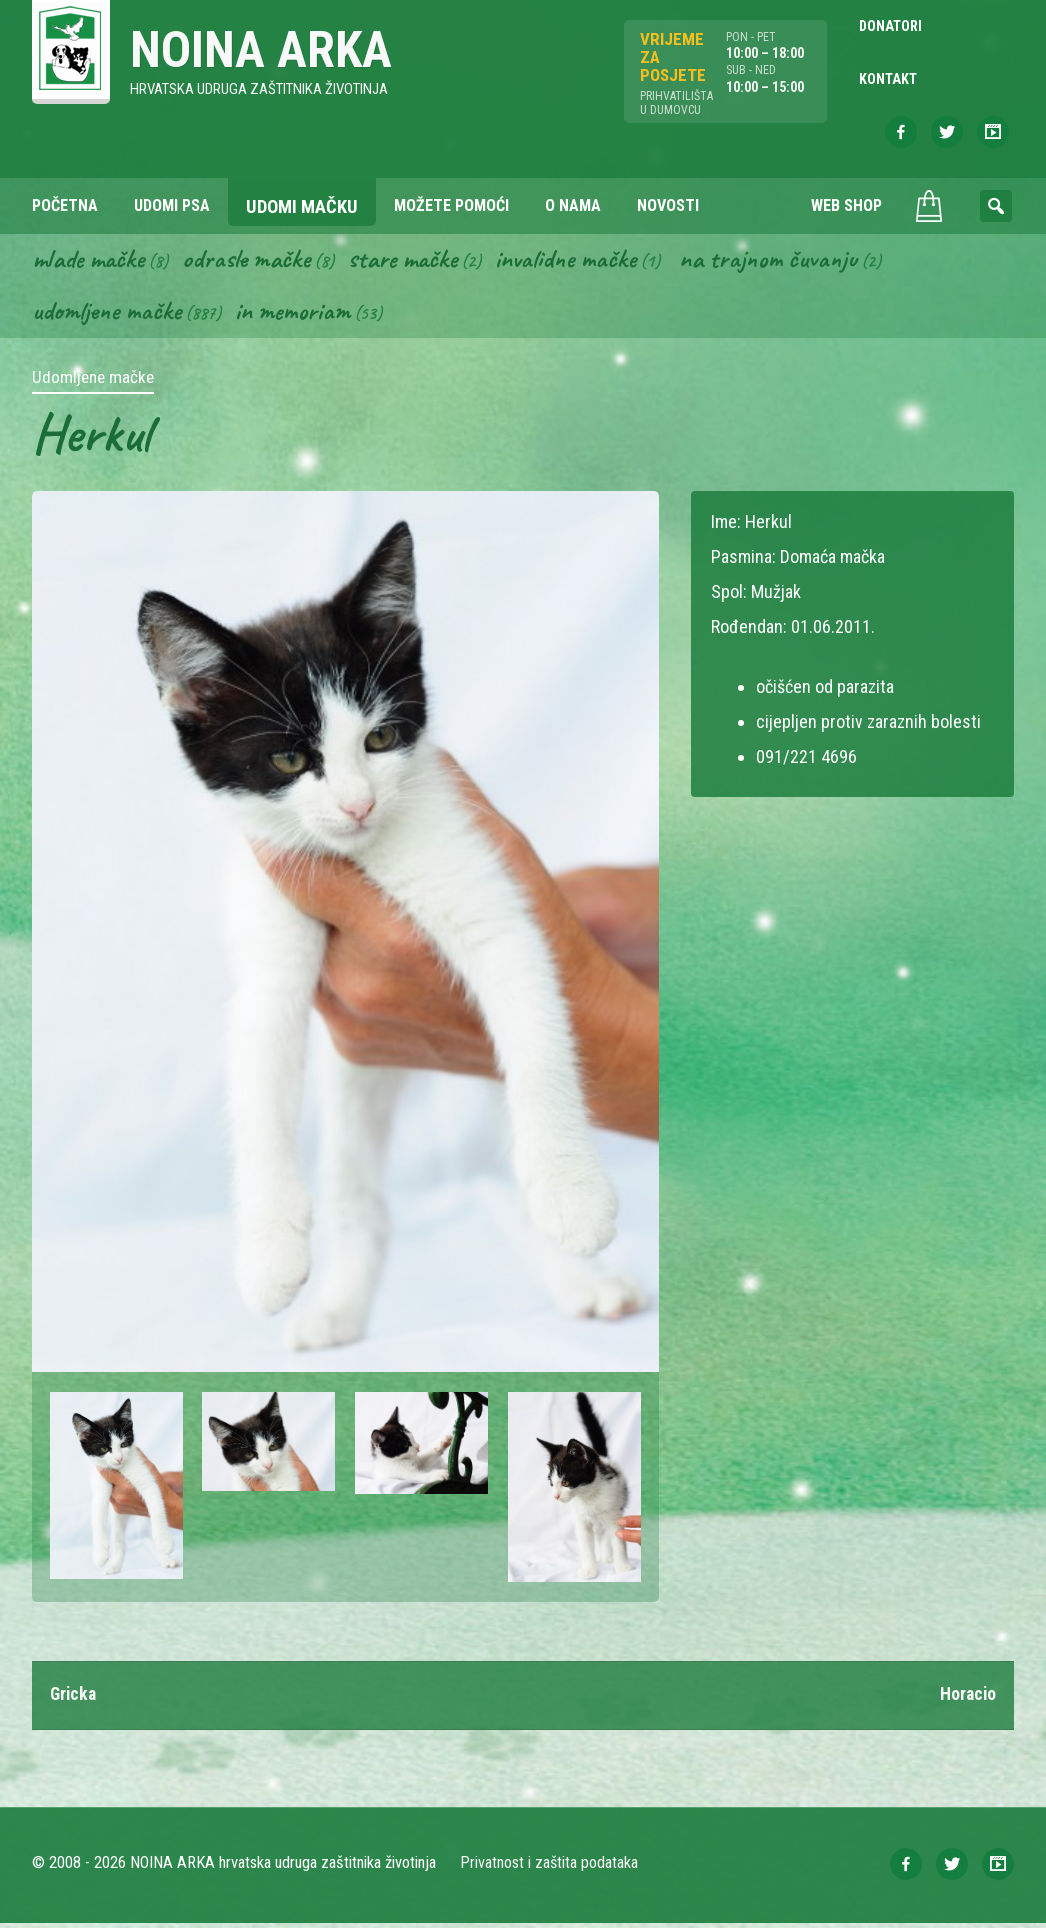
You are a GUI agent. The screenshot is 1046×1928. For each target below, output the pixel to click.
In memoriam (297, 315)
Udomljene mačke (108, 315)
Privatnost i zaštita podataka (549, 1867)
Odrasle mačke (253, 262)
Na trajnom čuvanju (787, 262)
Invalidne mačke (580, 262)
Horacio (967, 1699)
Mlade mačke (91, 262)
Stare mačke (412, 262)
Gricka (74, 1699)
